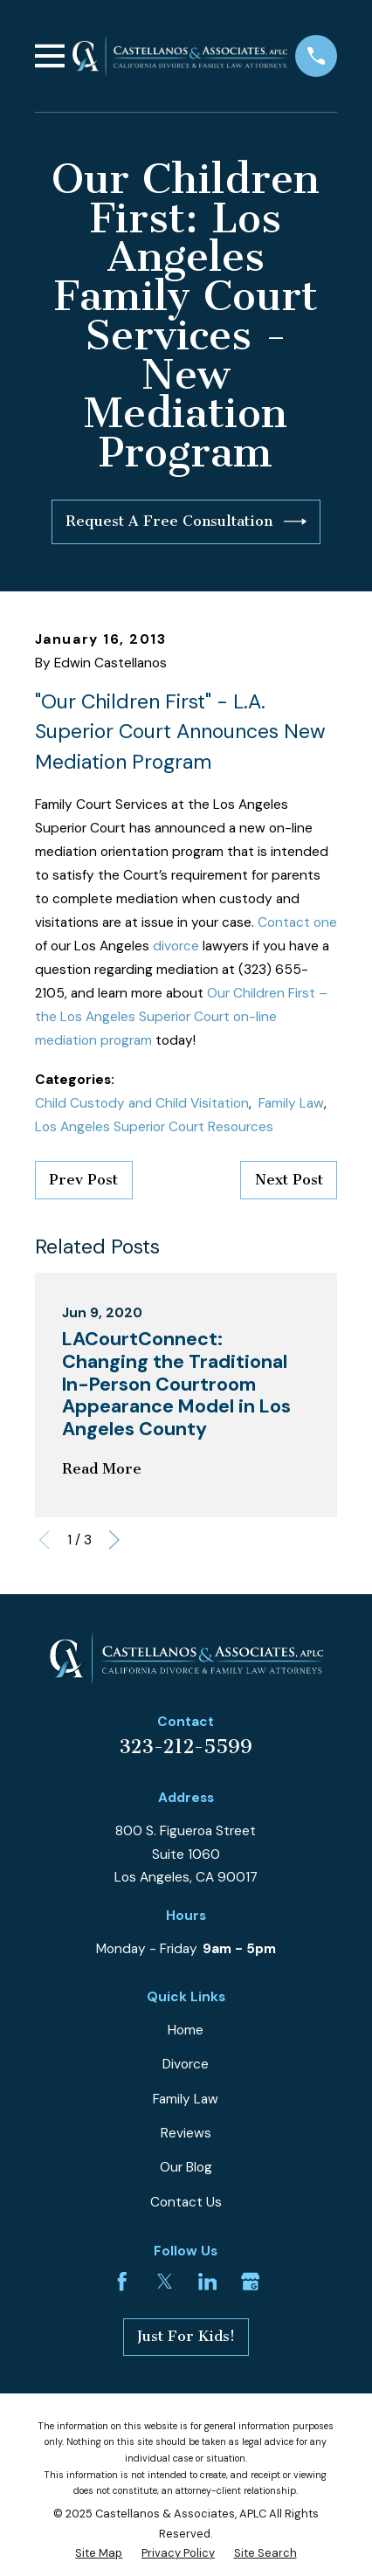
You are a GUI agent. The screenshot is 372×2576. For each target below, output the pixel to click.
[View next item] (114, 1540)
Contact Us (186, 2202)
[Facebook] (122, 2281)
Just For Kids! (186, 2336)
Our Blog (186, 2167)
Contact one (297, 922)
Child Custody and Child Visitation (142, 1103)
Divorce (185, 2064)
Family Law (291, 1103)
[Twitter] (165, 2281)
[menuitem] (98, 2553)
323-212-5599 (185, 1747)
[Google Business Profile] (250, 2281)
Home (185, 2030)
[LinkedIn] (207, 2281)
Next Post (289, 1179)
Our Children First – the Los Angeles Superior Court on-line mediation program (181, 1016)
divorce (176, 946)
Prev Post (83, 1179)
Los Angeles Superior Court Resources (154, 1127)
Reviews (186, 2133)
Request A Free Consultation (186, 521)
